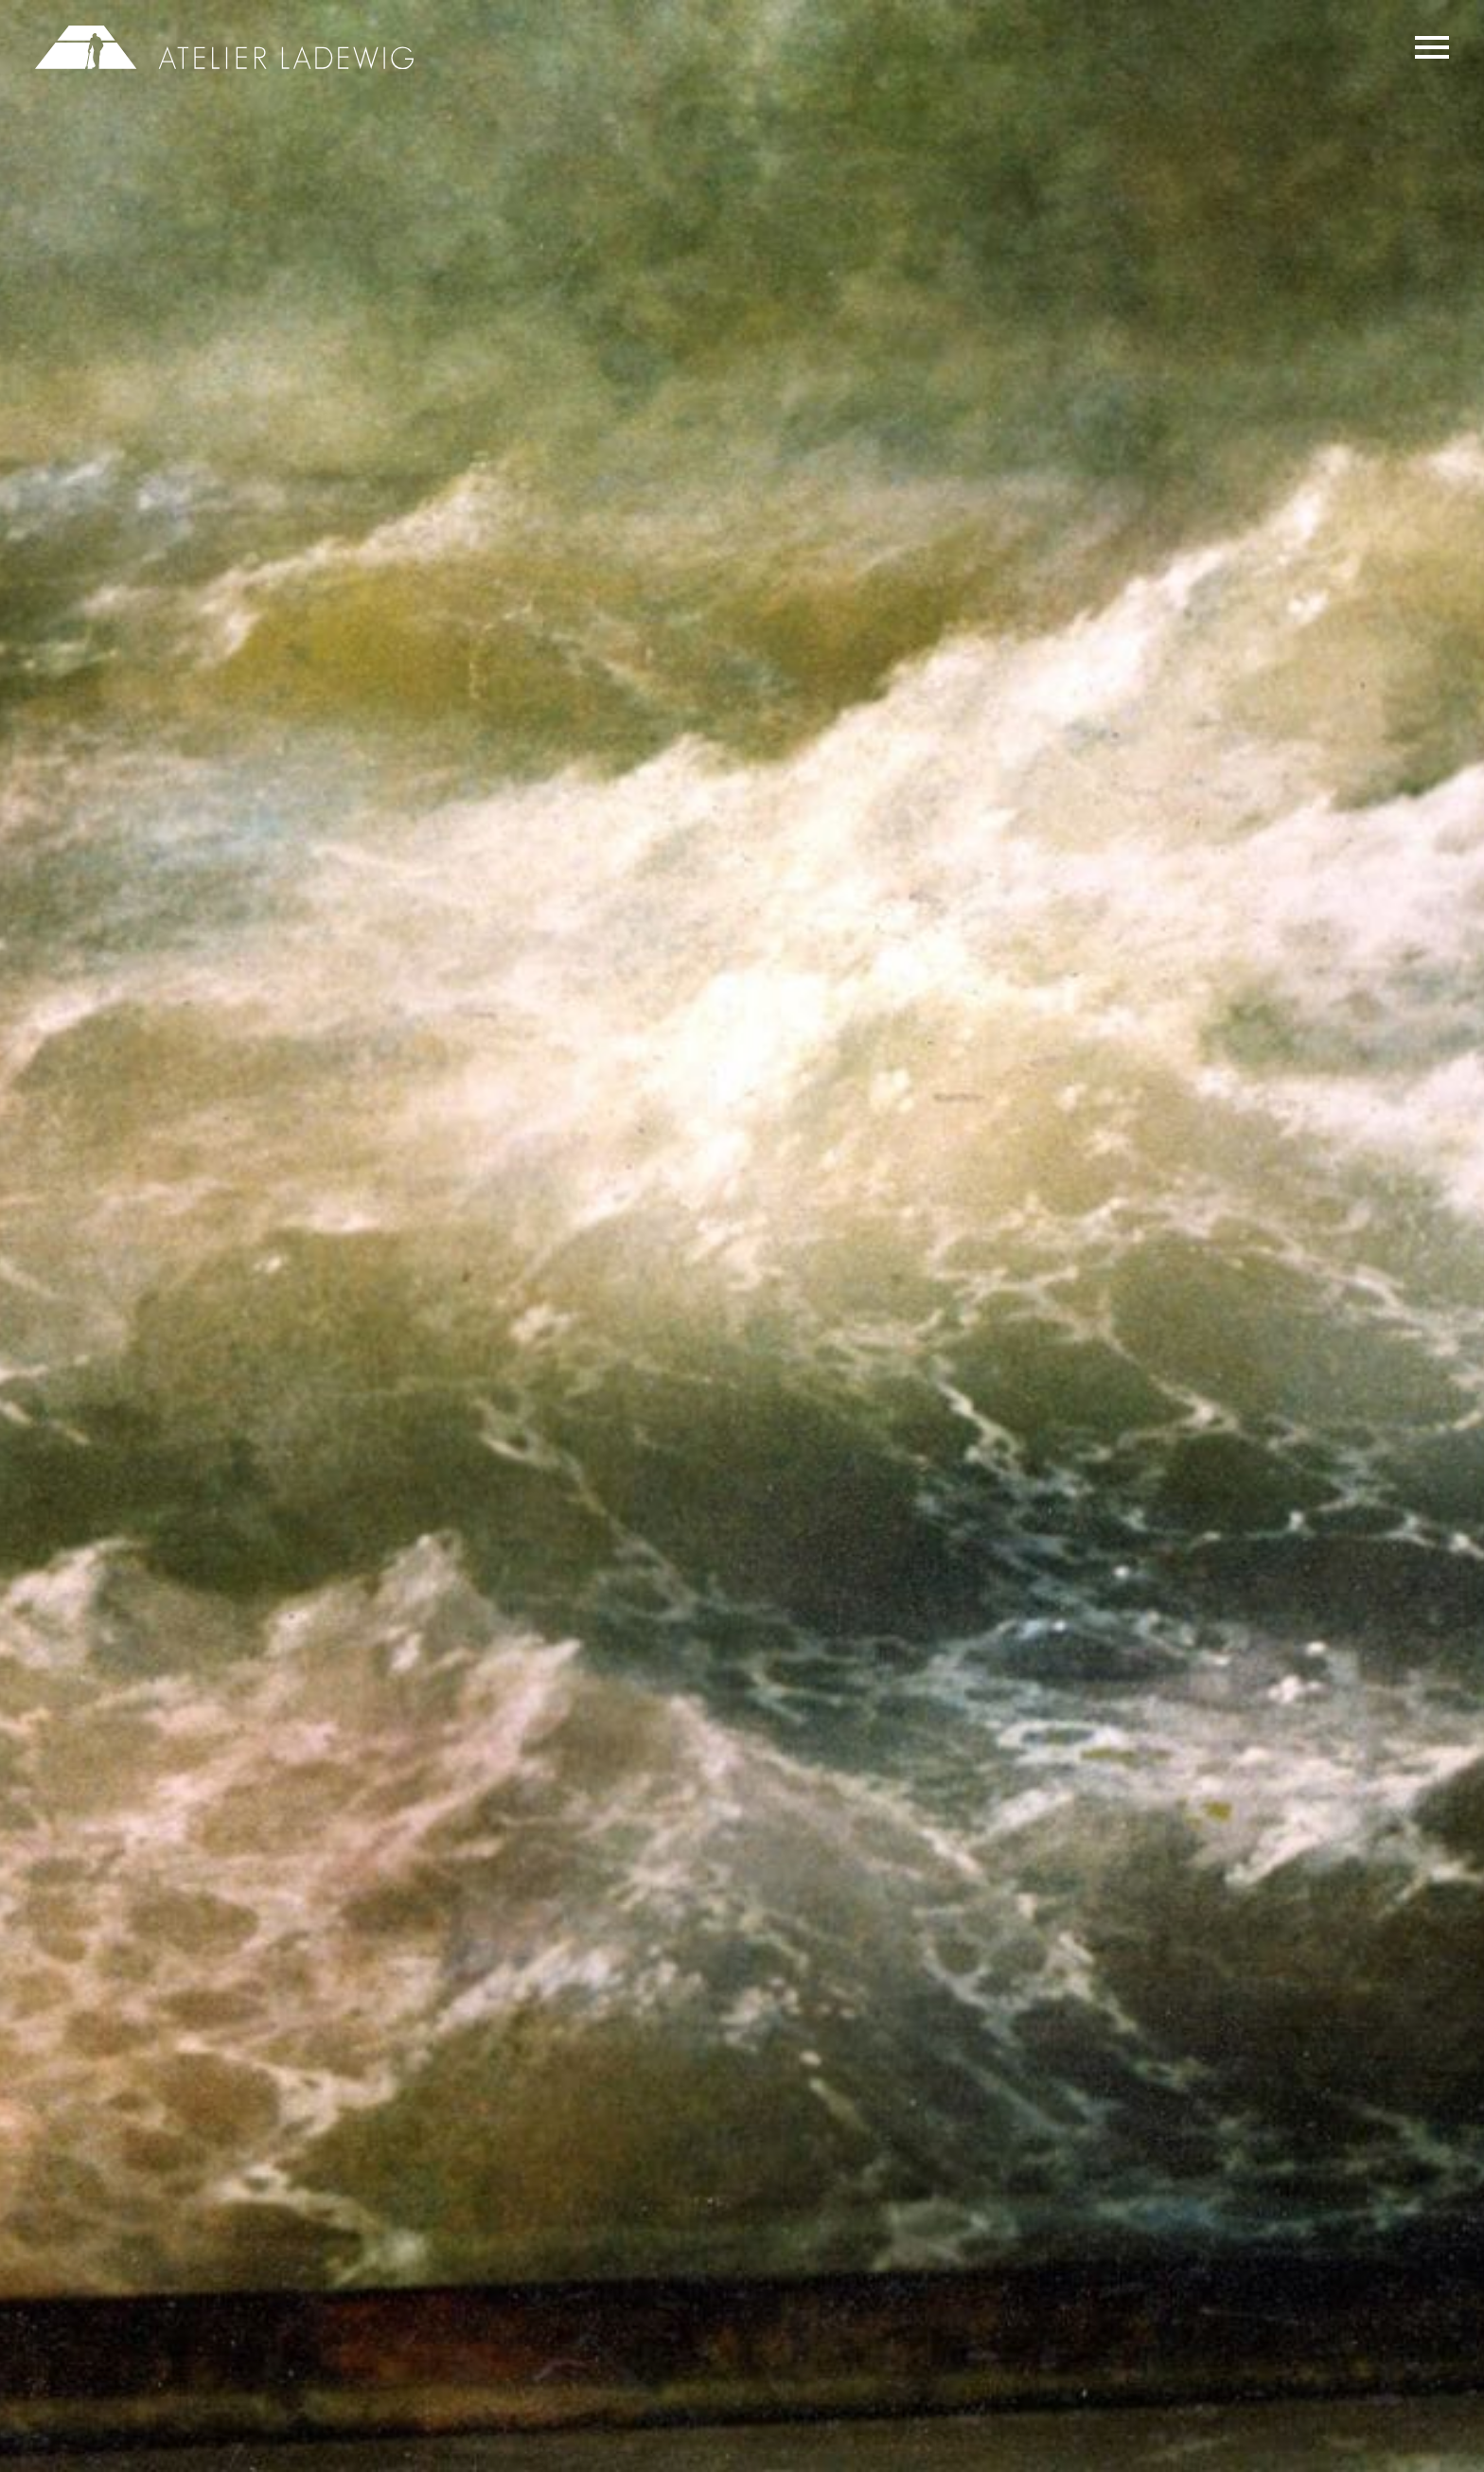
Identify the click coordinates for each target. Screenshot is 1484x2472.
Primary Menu (1432, 47)
